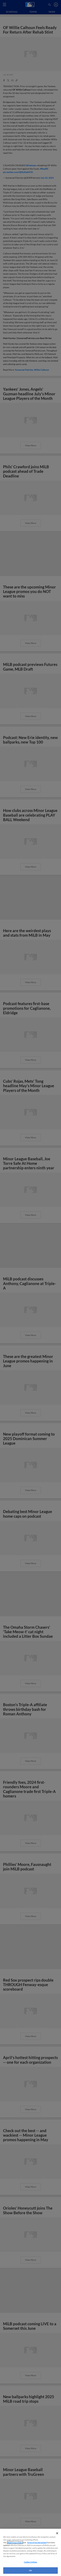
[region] (30, 2552)
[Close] (57, 2533)
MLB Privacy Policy (15, 2542)
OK (30, 2570)
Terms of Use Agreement (37, 2542)
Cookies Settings (30, 2562)
